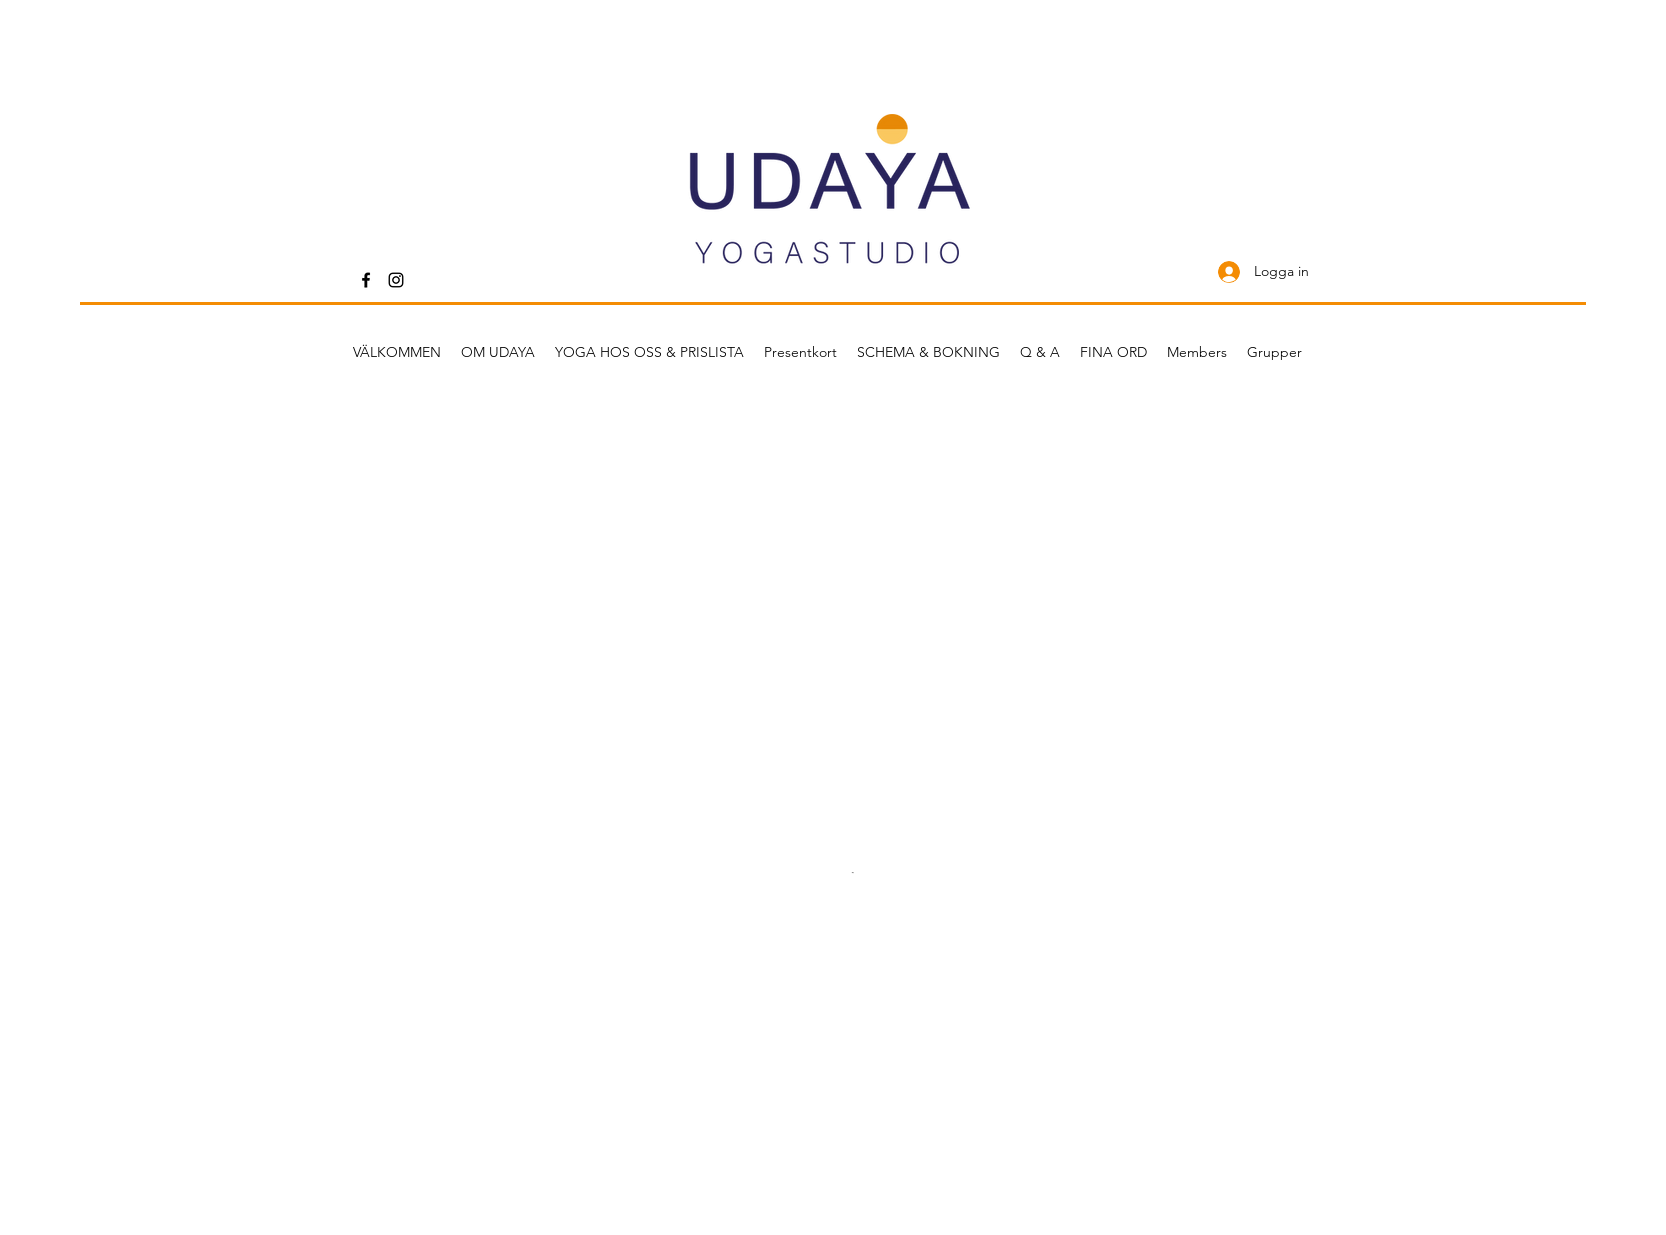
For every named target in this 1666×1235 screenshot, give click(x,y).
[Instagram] (396, 280)
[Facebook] (366, 280)
